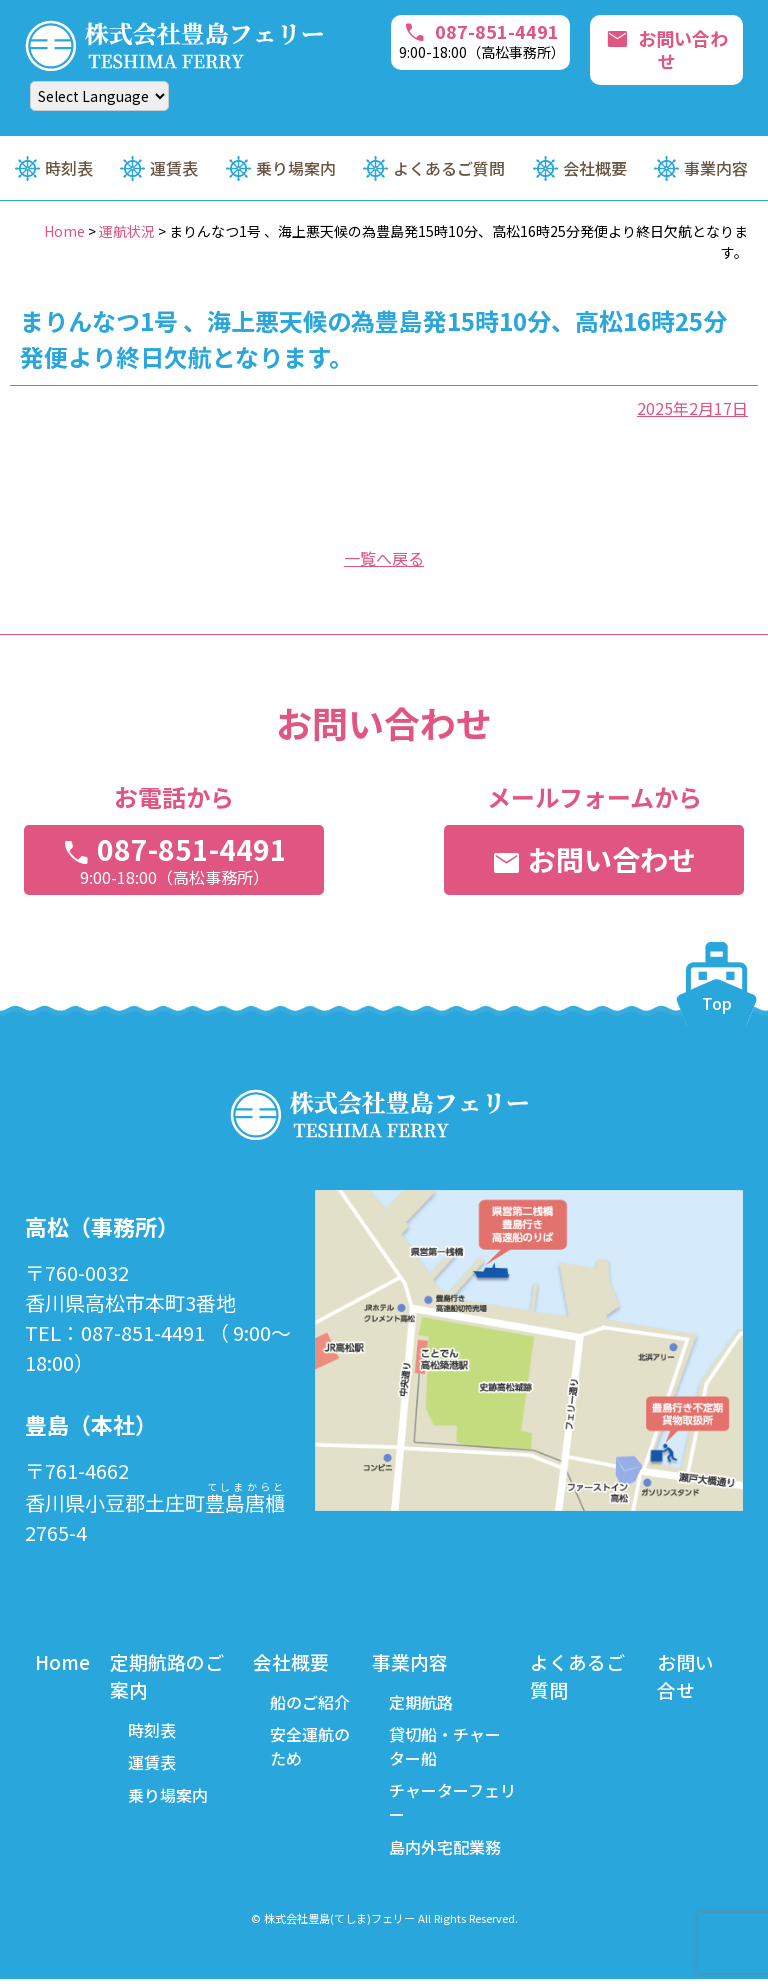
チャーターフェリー (447, 1808)
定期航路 (424, 1704)
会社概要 (595, 168)
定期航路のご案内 (172, 1676)
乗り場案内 (296, 168)
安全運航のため (315, 1750)
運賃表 (174, 168)
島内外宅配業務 (448, 1854)
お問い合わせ (668, 41)
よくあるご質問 (449, 168)
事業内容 (716, 168)
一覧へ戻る (384, 558)
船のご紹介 (315, 1704)
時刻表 (69, 168)
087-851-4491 (485, 39)
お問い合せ (687, 1676)
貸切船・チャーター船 (448, 1750)
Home (63, 1661)
